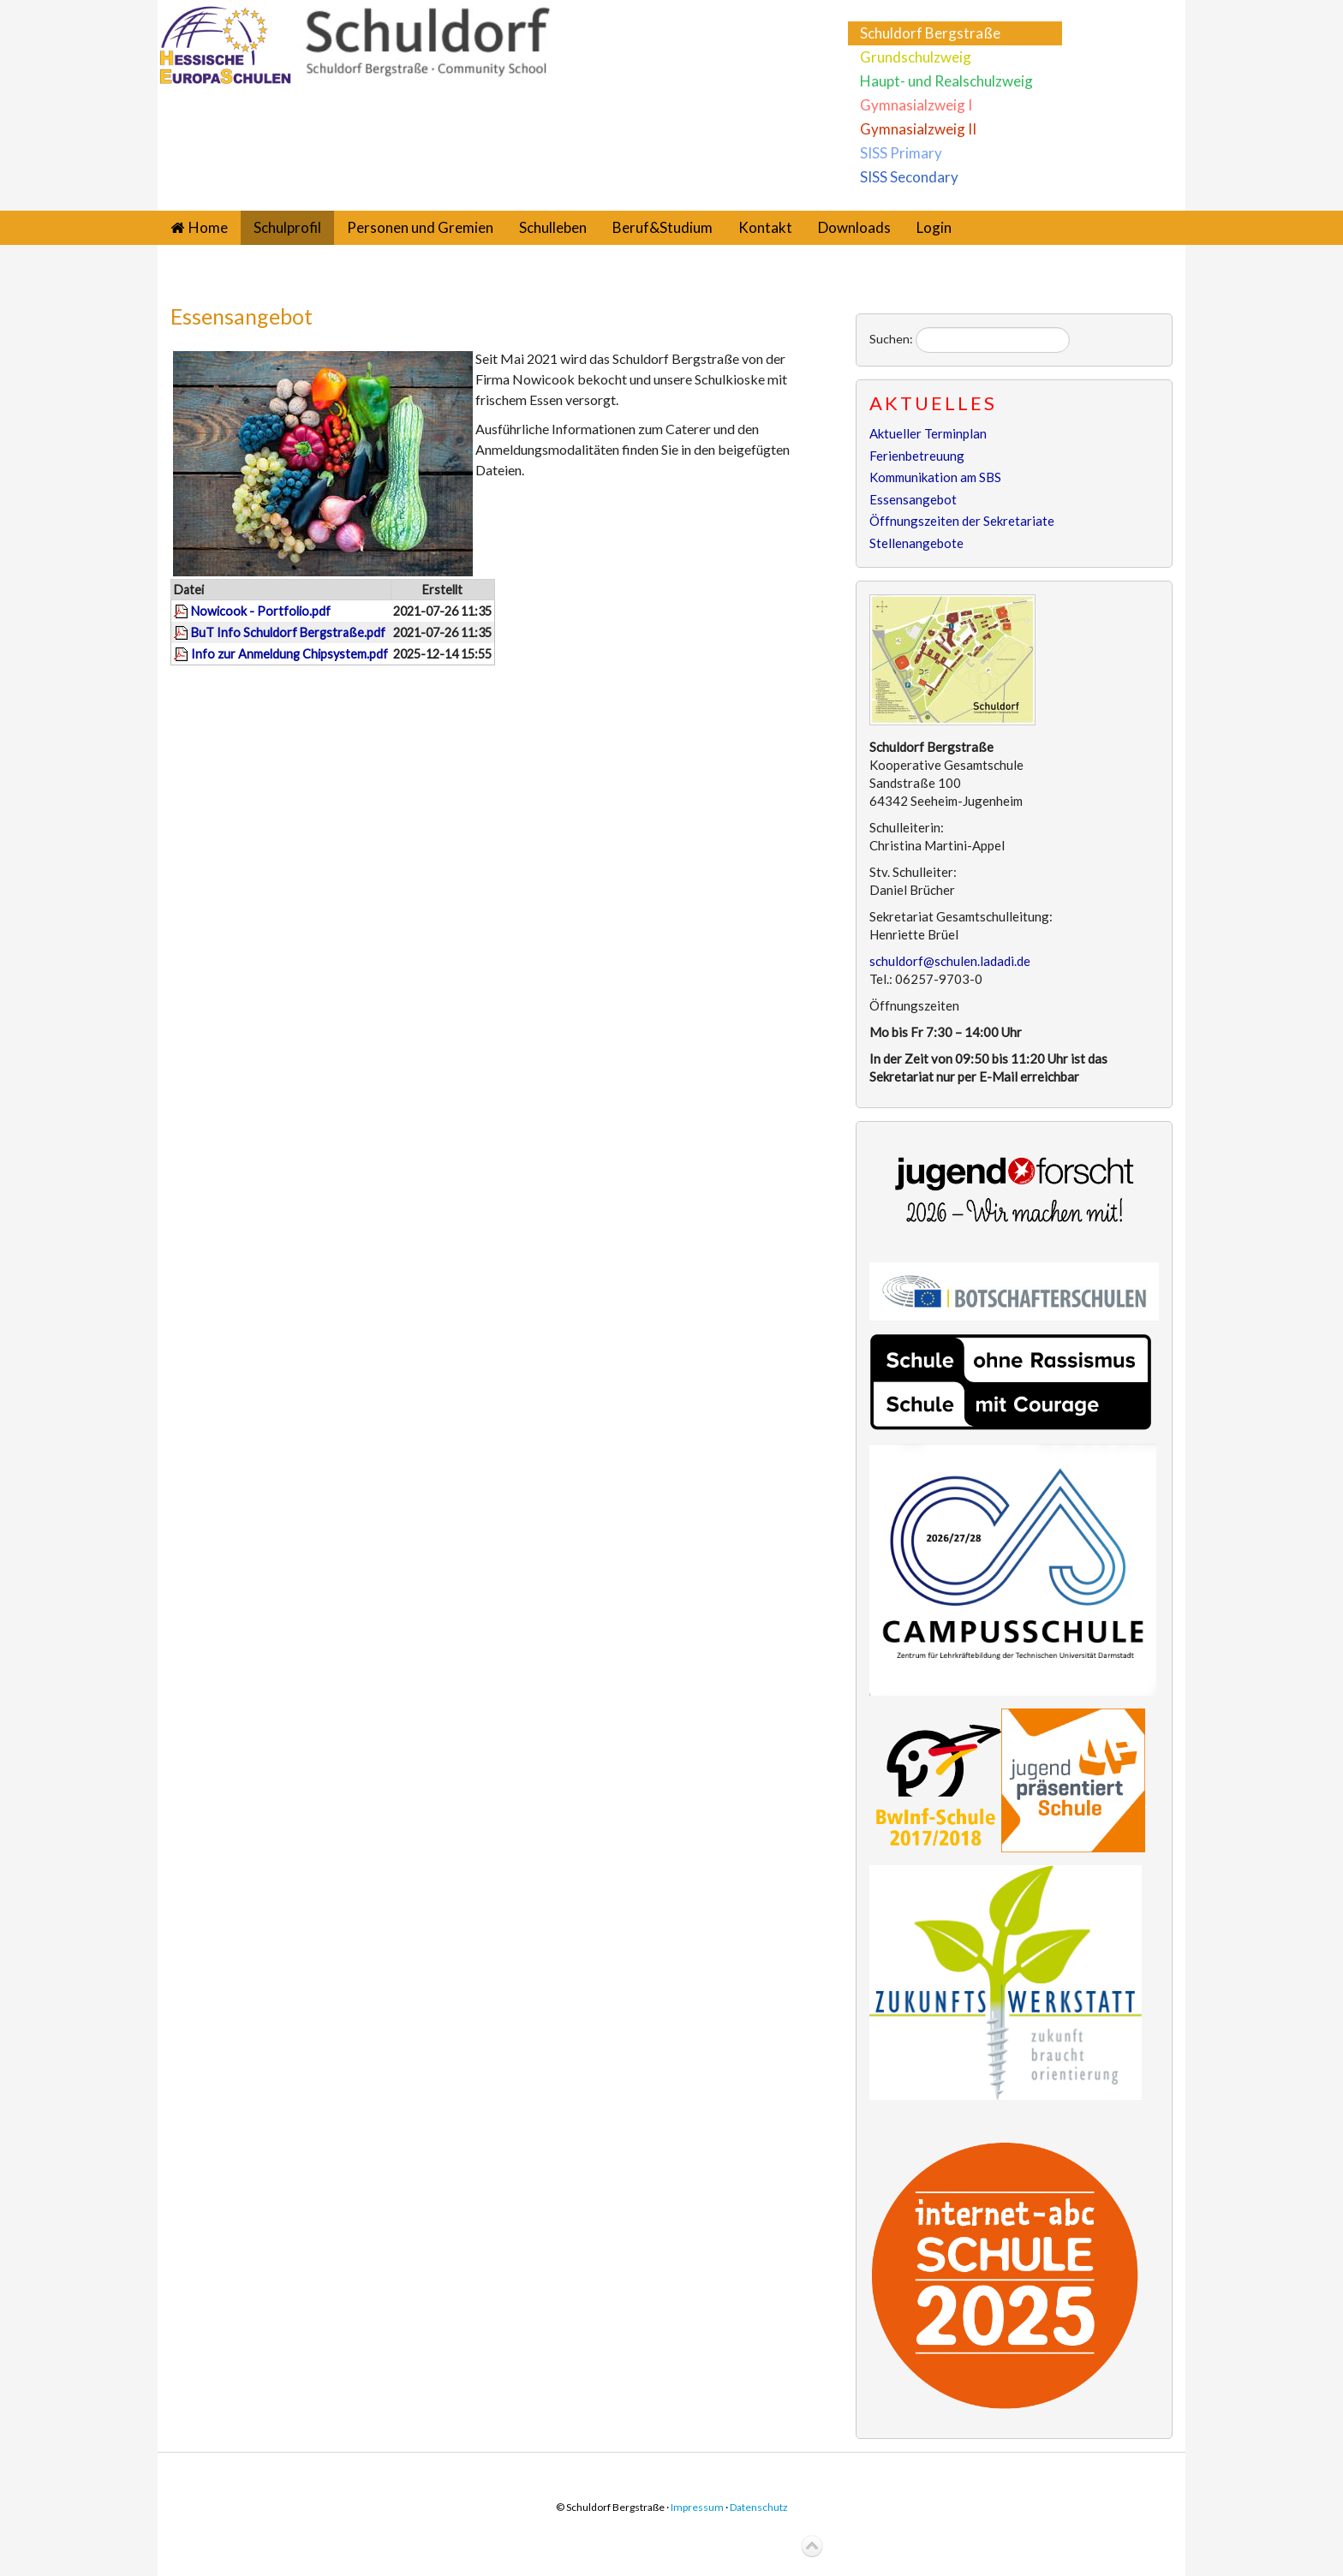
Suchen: (891, 338)
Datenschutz (759, 2507)
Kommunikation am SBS (935, 477)
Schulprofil (287, 227)
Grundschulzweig (915, 57)
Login (934, 227)
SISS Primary (901, 153)
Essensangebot (241, 316)
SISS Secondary (909, 177)
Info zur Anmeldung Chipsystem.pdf (289, 654)
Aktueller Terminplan (928, 433)
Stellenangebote (916, 543)
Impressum (697, 2507)
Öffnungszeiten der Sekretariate (961, 520)
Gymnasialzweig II (918, 129)
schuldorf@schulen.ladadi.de (949, 961)
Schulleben (553, 227)
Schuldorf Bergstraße (930, 33)
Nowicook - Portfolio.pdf (261, 611)
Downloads (854, 227)
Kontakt (765, 227)
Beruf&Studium (662, 227)
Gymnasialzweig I (916, 105)
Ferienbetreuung (916, 455)
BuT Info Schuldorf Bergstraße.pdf (288, 632)
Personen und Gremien (420, 227)
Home (208, 227)
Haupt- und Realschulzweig (946, 81)
